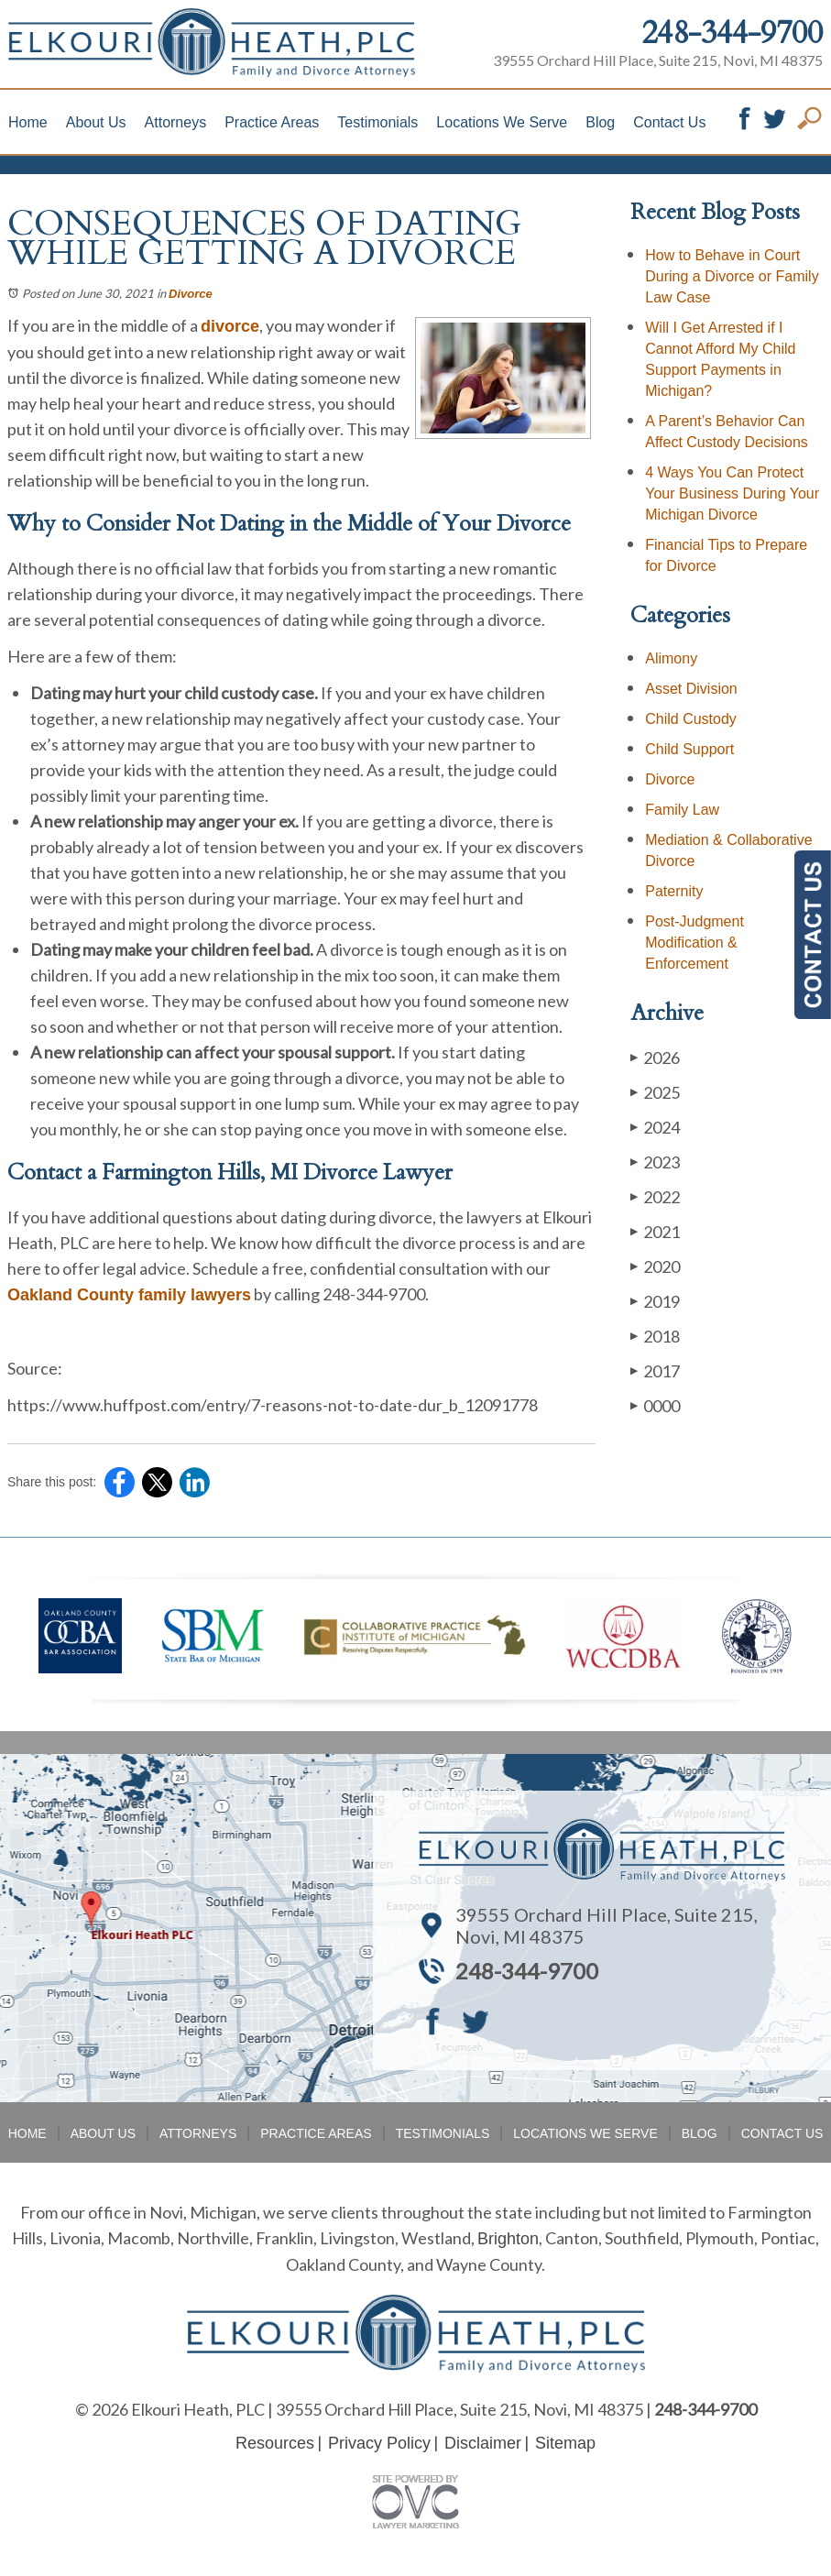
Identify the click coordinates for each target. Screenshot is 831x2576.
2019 (655, 1300)
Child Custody (691, 719)
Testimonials (377, 122)
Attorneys (176, 122)
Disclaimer (482, 2443)
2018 (655, 1335)
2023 (655, 1161)
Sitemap (565, 2443)
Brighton (508, 2239)
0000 (655, 1405)
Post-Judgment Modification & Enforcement (694, 942)
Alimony (671, 658)
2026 (655, 1057)
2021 (655, 1231)
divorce (230, 326)
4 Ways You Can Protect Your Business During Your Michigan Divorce (732, 493)
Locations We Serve (501, 122)
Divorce (191, 294)
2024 (655, 1126)
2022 (655, 1196)
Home (28, 122)
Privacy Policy (379, 2443)
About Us (96, 122)
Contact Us (669, 122)
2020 (655, 1266)
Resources (274, 2443)
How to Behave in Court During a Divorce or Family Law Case (731, 276)
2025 (655, 1092)
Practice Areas (271, 122)
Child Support (689, 749)
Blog (600, 122)
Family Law (682, 809)
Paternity (674, 891)
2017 (655, 1370)
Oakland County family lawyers (129, 1295)
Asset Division (691, 688)
